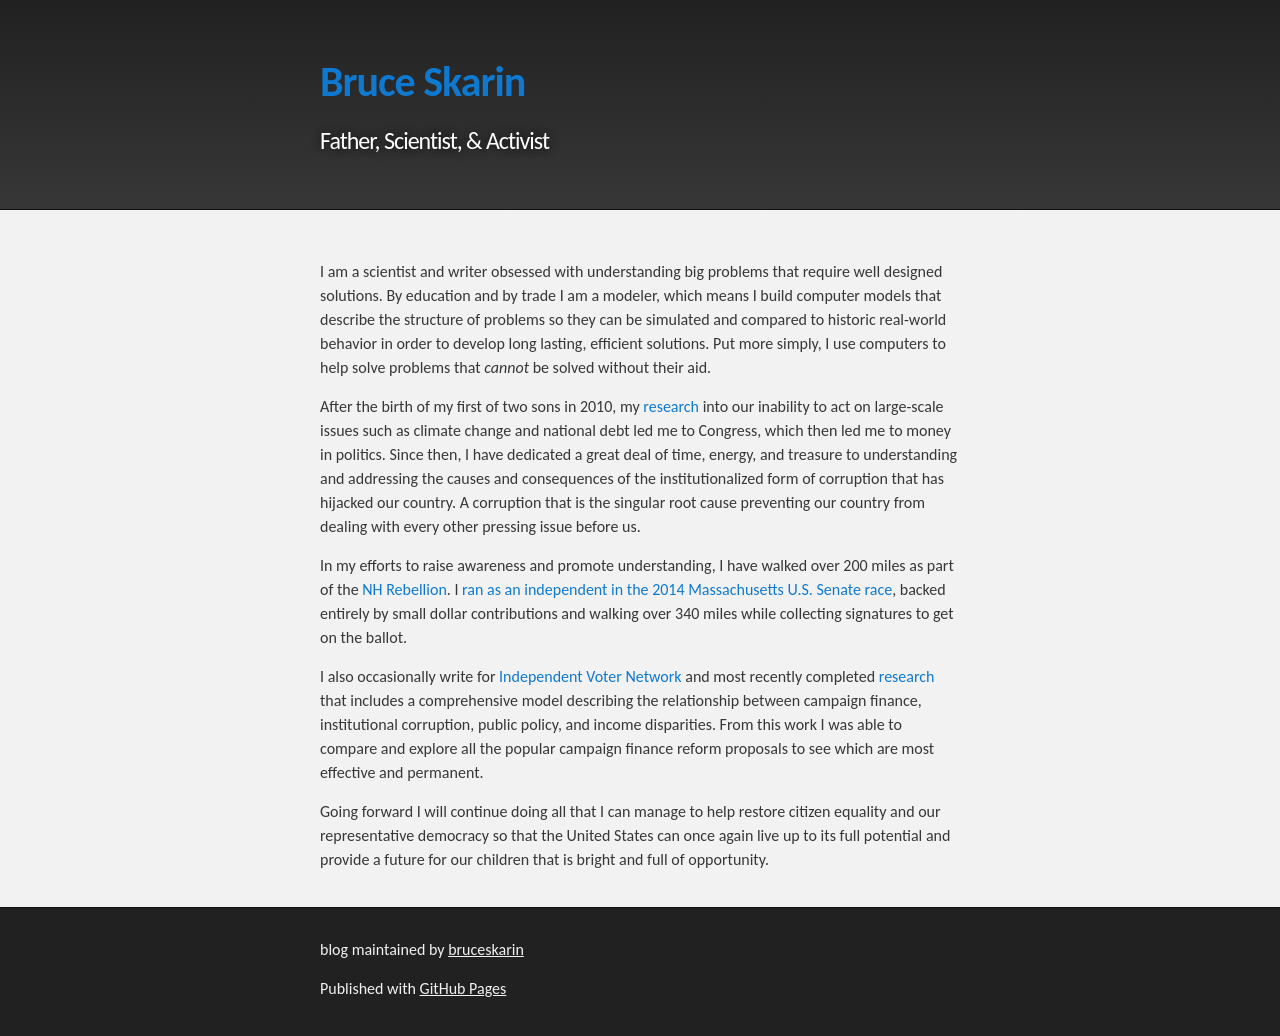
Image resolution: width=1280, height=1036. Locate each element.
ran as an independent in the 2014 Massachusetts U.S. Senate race (677, 589)
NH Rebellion (404, 589)
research (671, 406)
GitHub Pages (463, 988)
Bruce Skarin (422, 81)
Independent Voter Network (590, 676)
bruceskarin (486, 949)
